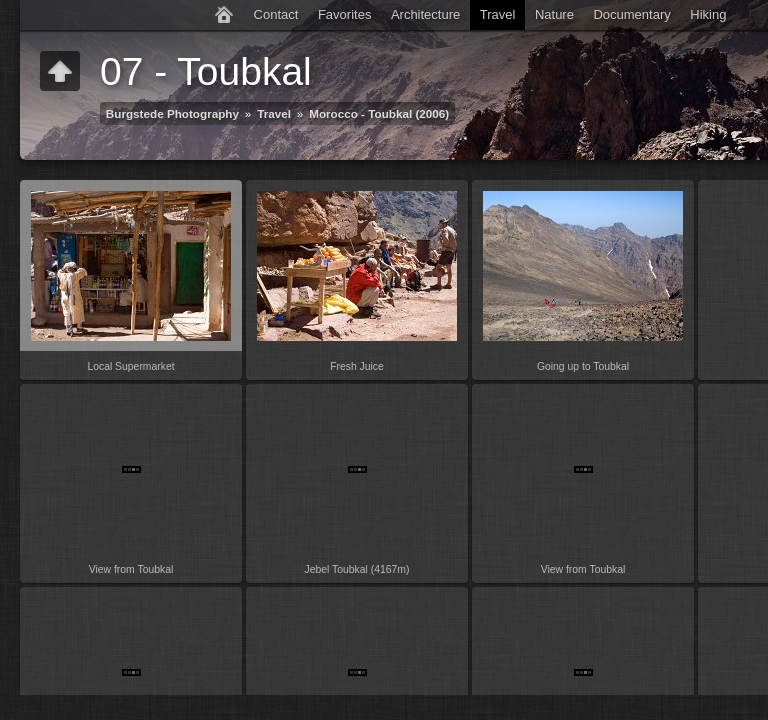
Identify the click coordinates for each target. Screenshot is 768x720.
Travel (498, 14)
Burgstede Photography (172, 113)
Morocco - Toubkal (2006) (379, 113)
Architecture (425, 14)
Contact (276, 14)
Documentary (631, 14)
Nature (554, 14)
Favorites (344, 14)
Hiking (708, 14)
